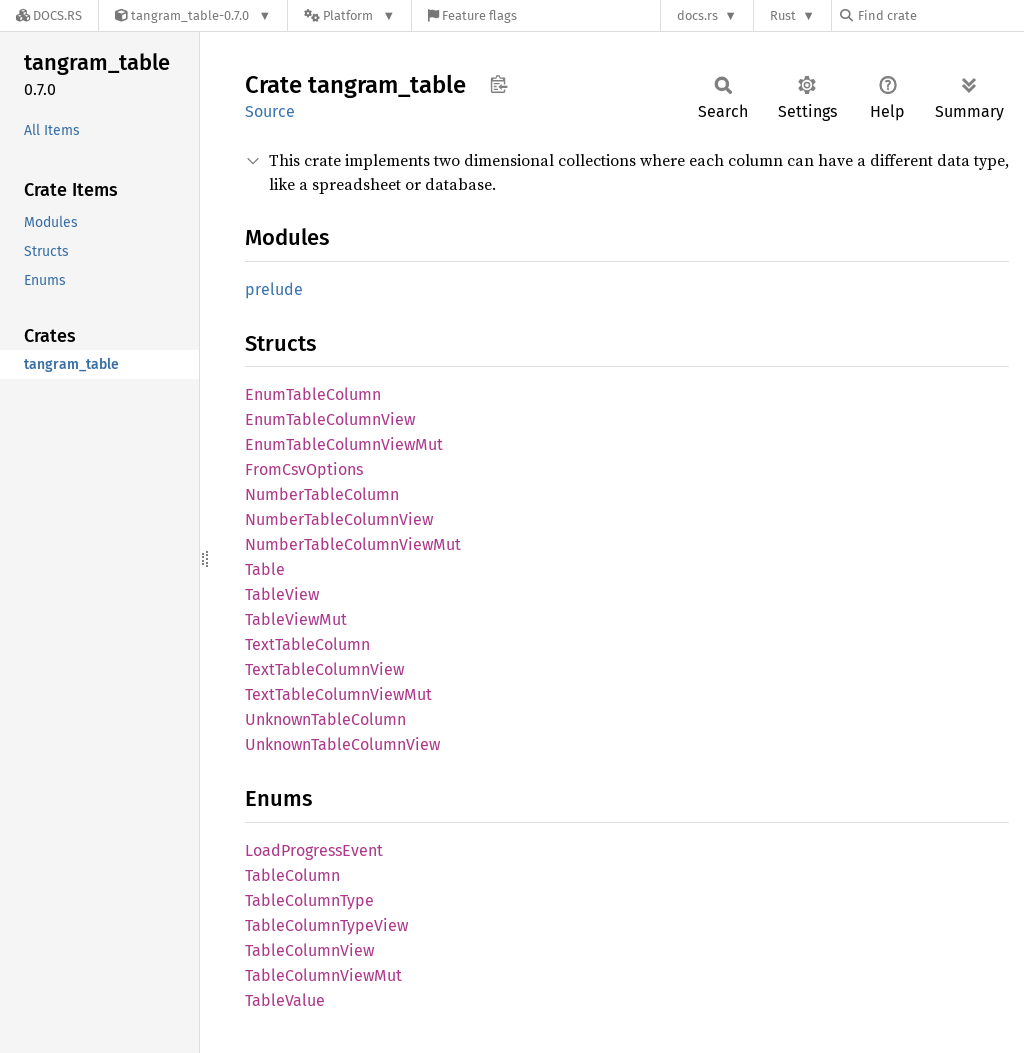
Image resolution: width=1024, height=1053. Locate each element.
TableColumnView (309, 950)
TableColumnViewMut (323, 975)
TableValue (285, 1000)
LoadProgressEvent (314, 850)
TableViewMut (296, 619)
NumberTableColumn (322, 494)
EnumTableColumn (313, 394)
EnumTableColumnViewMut (344, 444)
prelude (274, 289)
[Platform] (349, 15)
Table (265, 569)
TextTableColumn (307, 644)
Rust (783, 15)
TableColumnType (309, 900)
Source (270, 111)
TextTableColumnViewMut (338, 694)
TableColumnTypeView (326, 925)
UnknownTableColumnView (342, 744)
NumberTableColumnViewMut (353, 544)
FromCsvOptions (304, 469)
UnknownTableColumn (325, 719)
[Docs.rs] (49, 15)
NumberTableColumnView (339, 519)
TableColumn (292, 875)
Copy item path (498, 84)
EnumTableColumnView (330, 419)
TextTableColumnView (324, 669)
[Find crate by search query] (940, 15)
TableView (282, 594)
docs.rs (697, 15)
